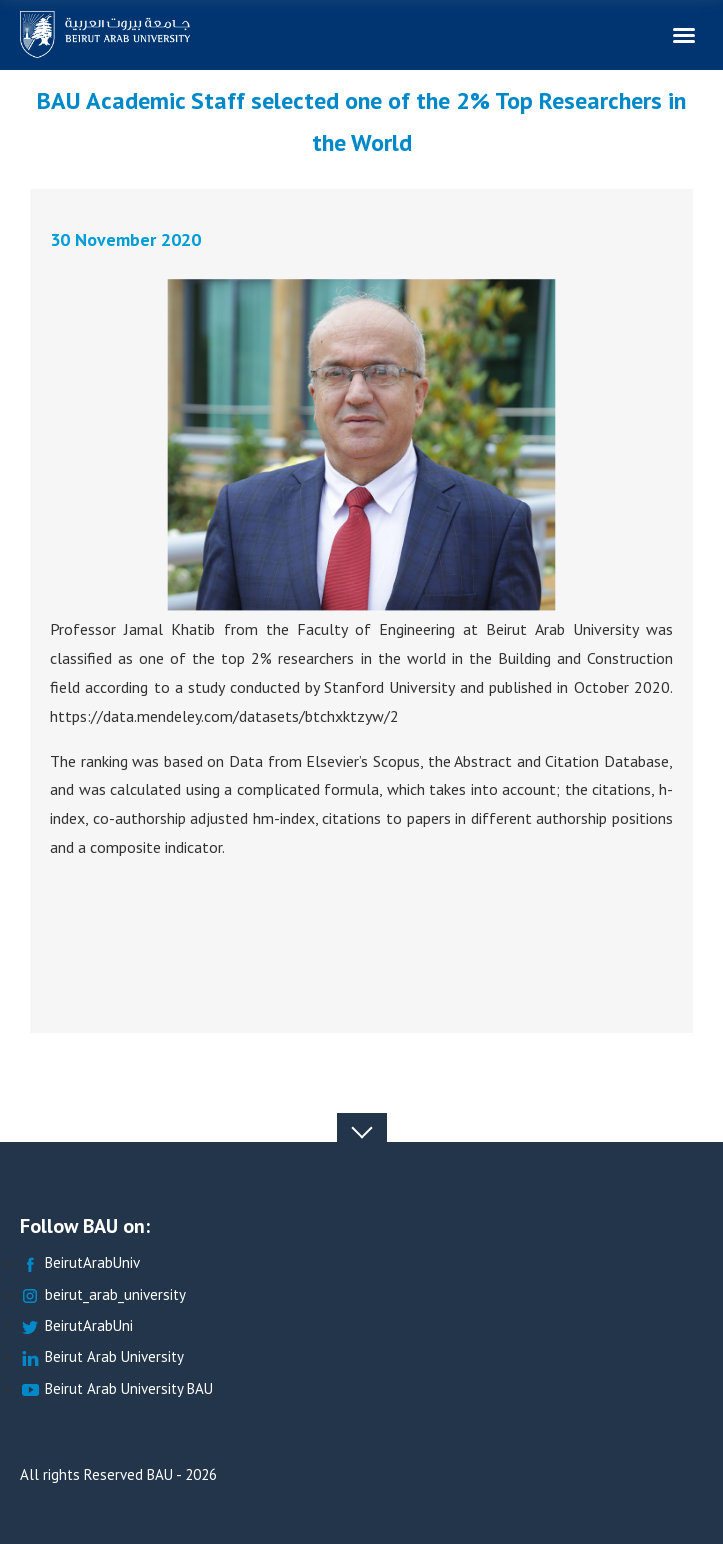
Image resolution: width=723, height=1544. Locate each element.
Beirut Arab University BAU (116, 1389)
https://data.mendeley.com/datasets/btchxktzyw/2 (224, 715)
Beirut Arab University (102, 1357)
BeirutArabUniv (80, 1263)
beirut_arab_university (103, 1295)
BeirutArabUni (76, 1326)
